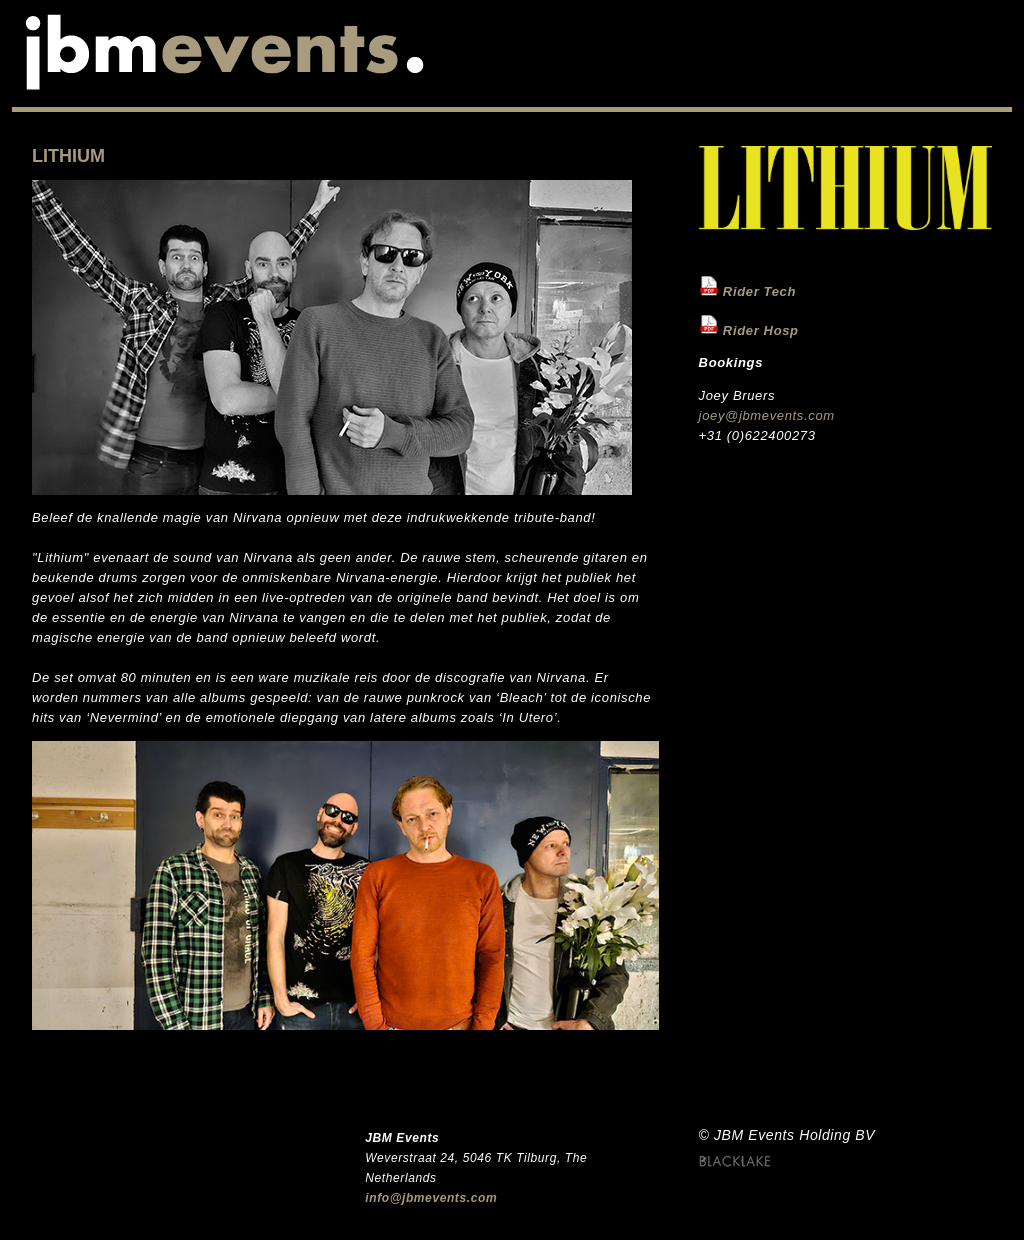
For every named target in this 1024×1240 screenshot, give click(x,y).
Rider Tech (759, 291)
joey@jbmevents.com (767, 415)
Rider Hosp (761, 329)
